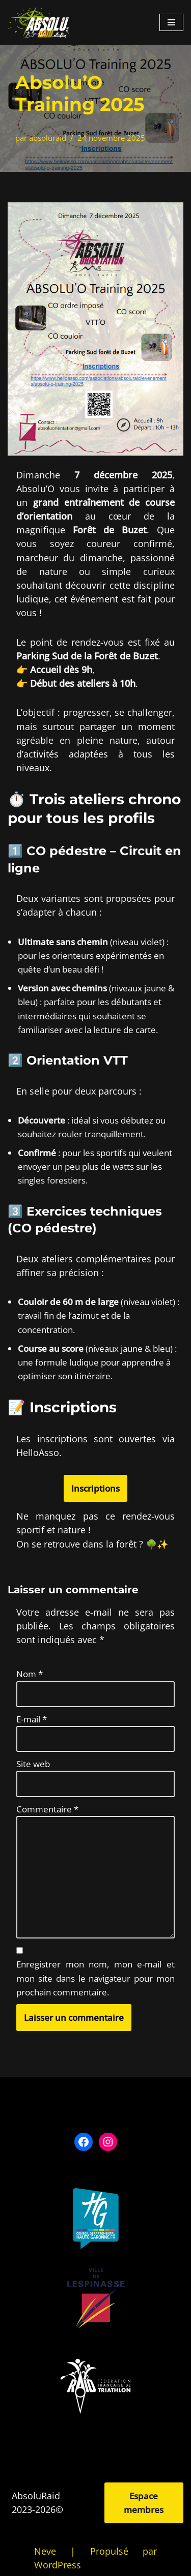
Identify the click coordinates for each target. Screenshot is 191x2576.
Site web (33, 1764)
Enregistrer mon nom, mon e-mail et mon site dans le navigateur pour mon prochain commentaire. (95, 1977)
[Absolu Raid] (38, 22)
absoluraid (47, 138)
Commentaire (47, 1809)
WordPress (57, 2565)
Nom (29, 1674)
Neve (45, 2551)
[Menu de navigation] (171, 22)
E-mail (31, 1719)
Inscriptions (95, 1488)
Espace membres (143, 2503)
